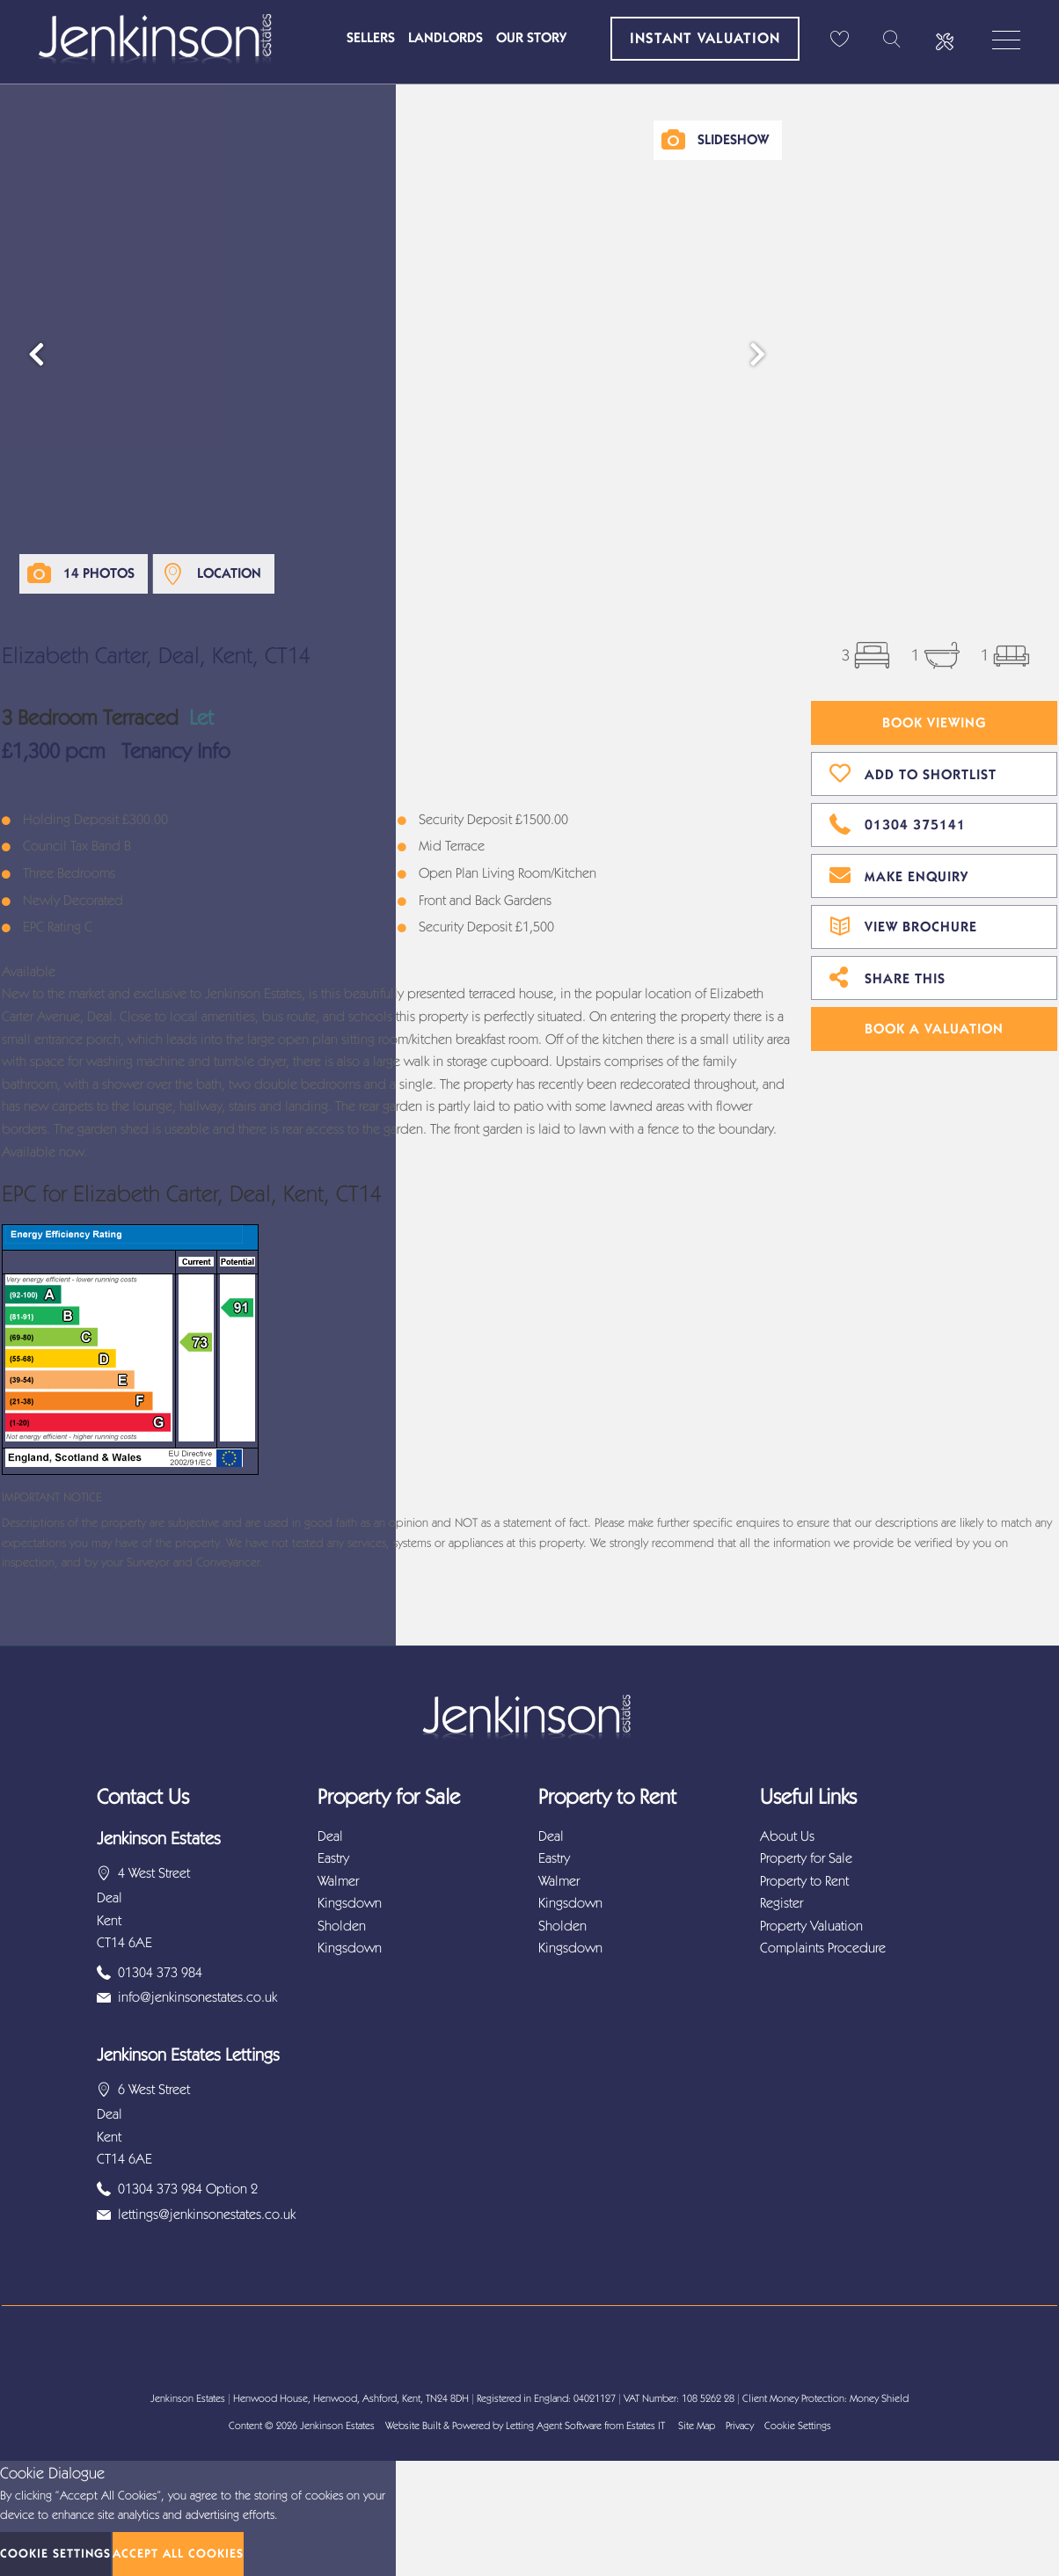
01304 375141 (897, 822)
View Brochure (903, 924)
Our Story (531, 37)
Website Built (413, 2425)
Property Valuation (811, 1925)
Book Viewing (934, 722)
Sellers (371, 37)
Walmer (338, 1880)
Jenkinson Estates (337, 2425)
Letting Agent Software (554, 2425)
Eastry (333, 1858)
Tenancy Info (175, 751)
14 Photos (99, 573)
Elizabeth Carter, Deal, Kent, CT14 (156, 655)
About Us (787, 1836)
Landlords (445, 37)
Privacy (740, 2425)
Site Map (696, 2425)
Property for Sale (806, 1858)
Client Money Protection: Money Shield (825, 2398)
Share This (887, 976)
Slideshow (733, 139)
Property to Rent (804, 1880)
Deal (330, 1836)
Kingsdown (350, 1902)
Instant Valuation (705, 38)
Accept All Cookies (178, 2553)
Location (229, 573)
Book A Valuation (934, 1028)
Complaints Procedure (823, 1947)
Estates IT (645, 2425)
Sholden (342, 1925)
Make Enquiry (898, 874)
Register (781, 1902)
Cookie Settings (797, 2425)
